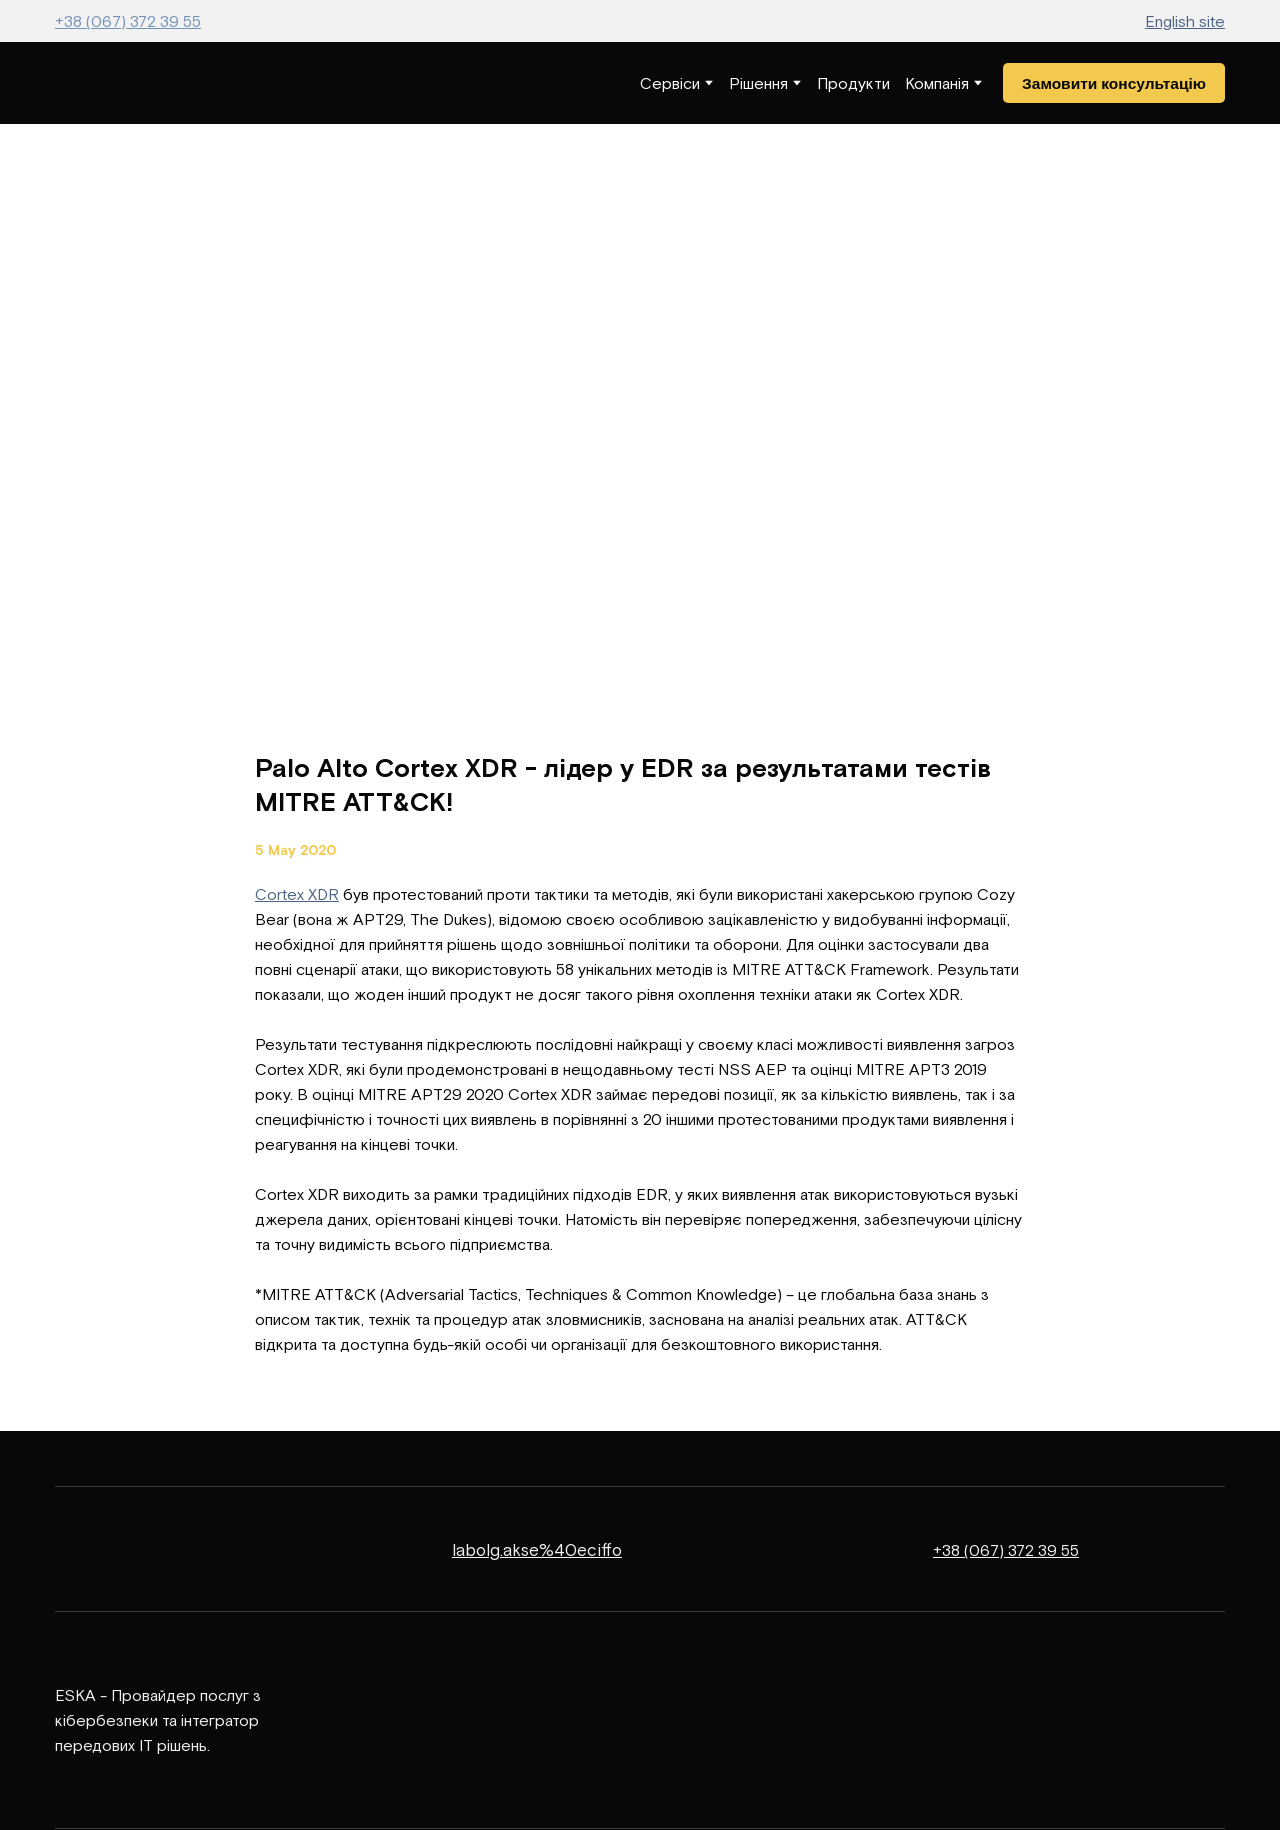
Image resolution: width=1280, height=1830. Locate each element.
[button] (1114, 83)
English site (1185, 21)
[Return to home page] (114, 83)
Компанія (937, 83)
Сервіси (670, 83)
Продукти (853, 83)
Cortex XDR (297, 894)
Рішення (758, 83)
